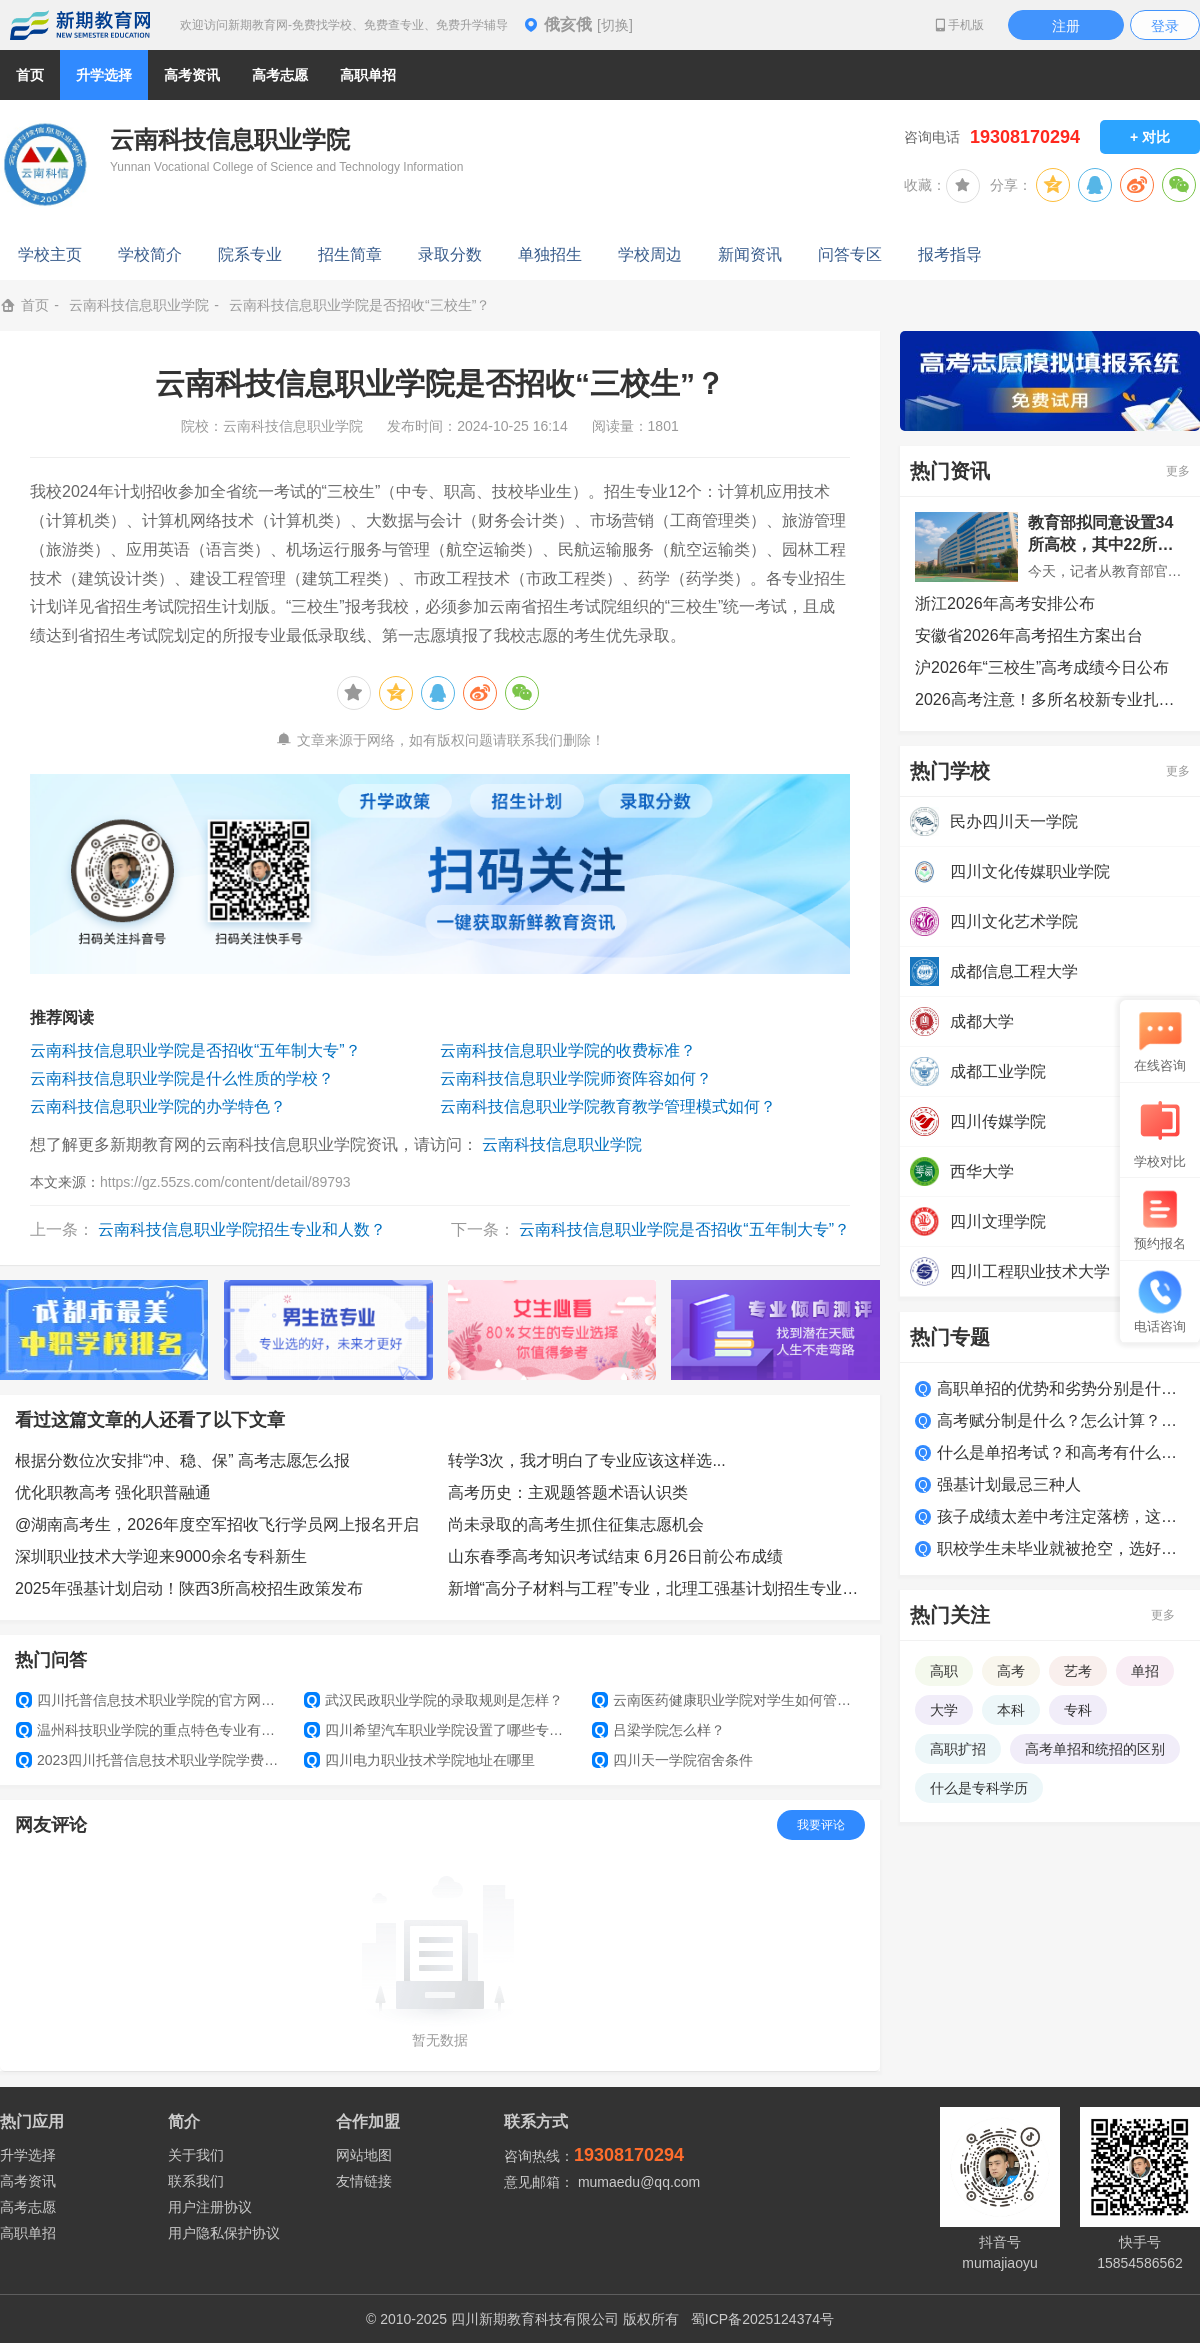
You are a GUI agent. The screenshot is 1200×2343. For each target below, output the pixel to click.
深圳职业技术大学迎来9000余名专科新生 (161, 1556)
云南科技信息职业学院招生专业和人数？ (242, 1229)
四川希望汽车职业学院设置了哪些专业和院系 (440, 1730)
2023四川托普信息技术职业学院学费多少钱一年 (152, 1760)
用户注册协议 (210, 2207)
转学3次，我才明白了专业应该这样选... (587, 1460)
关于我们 (196, 2155)
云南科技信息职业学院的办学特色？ (158, 1106)
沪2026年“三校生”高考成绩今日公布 (1042, 667)
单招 (1145, 1671)
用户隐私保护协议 (224, 2233)
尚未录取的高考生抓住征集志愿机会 (576, 1524)
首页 (30, 75)
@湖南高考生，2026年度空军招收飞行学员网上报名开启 (217, 1524)
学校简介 (150, 254)
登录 (1165, 26)
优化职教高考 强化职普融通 (113, 1492)
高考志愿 (28, 2207)
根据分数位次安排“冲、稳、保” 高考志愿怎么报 (182, 1460)
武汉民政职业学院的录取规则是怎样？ (433, 1700)
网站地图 (364, 2155)
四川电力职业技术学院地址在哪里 (419, 1760)
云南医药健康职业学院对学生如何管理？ (728, 1700)
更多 (1178, 471)
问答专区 (850, 254)
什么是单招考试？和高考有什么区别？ (1061, 1452)
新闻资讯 (750, 254)
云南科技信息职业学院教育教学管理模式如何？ (608, 1106)
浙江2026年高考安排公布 (1005, 603)
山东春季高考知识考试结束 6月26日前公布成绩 (615, 1556)
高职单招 (28, 2233)
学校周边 (650, 254)
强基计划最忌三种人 (1009, 1484)
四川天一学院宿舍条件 (672, 1760)
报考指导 (950, 254)
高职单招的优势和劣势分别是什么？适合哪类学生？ (1061, 1388)
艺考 (1078, 1671)
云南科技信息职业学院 (139, 305)
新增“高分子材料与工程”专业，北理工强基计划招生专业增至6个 (657, 1588)
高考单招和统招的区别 (1095, 1749)
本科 (1011, 1710)
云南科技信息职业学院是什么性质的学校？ (182, 1078)
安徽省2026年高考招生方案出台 (1029, 635)
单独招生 (550, 254)
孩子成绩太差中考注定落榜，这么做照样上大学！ (1061, 1516)
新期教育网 (80, 25)
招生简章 (350, 254)
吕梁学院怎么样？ (658, 1730)
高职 (944, 1671)
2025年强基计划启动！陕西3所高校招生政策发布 (189, 1588)
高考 (1011, 1671)
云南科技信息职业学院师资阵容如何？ (576, 1078)
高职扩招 (958, 1749)
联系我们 (196, 2181)
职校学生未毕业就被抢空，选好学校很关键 (1061, 1548)
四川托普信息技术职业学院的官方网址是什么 (152, 1700)
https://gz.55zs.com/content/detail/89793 (225, 1182)
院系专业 (250, 254)
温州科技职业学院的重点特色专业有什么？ (152, 1730)
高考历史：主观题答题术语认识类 (568, 1492)
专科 (1078, 1710)
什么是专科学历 (979, 1788)
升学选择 (28, 2155)
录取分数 (450, 254)
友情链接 (364, 2181)
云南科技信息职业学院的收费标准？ (568, 1050)
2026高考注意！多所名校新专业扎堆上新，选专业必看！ (1050, 699)
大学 (944, 1710)
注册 (1066, 26)
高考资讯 (28, 2181)
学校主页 (50, 254)
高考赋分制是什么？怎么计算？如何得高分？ (1061, 1420)
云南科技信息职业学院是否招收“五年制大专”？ (195, 1050)
